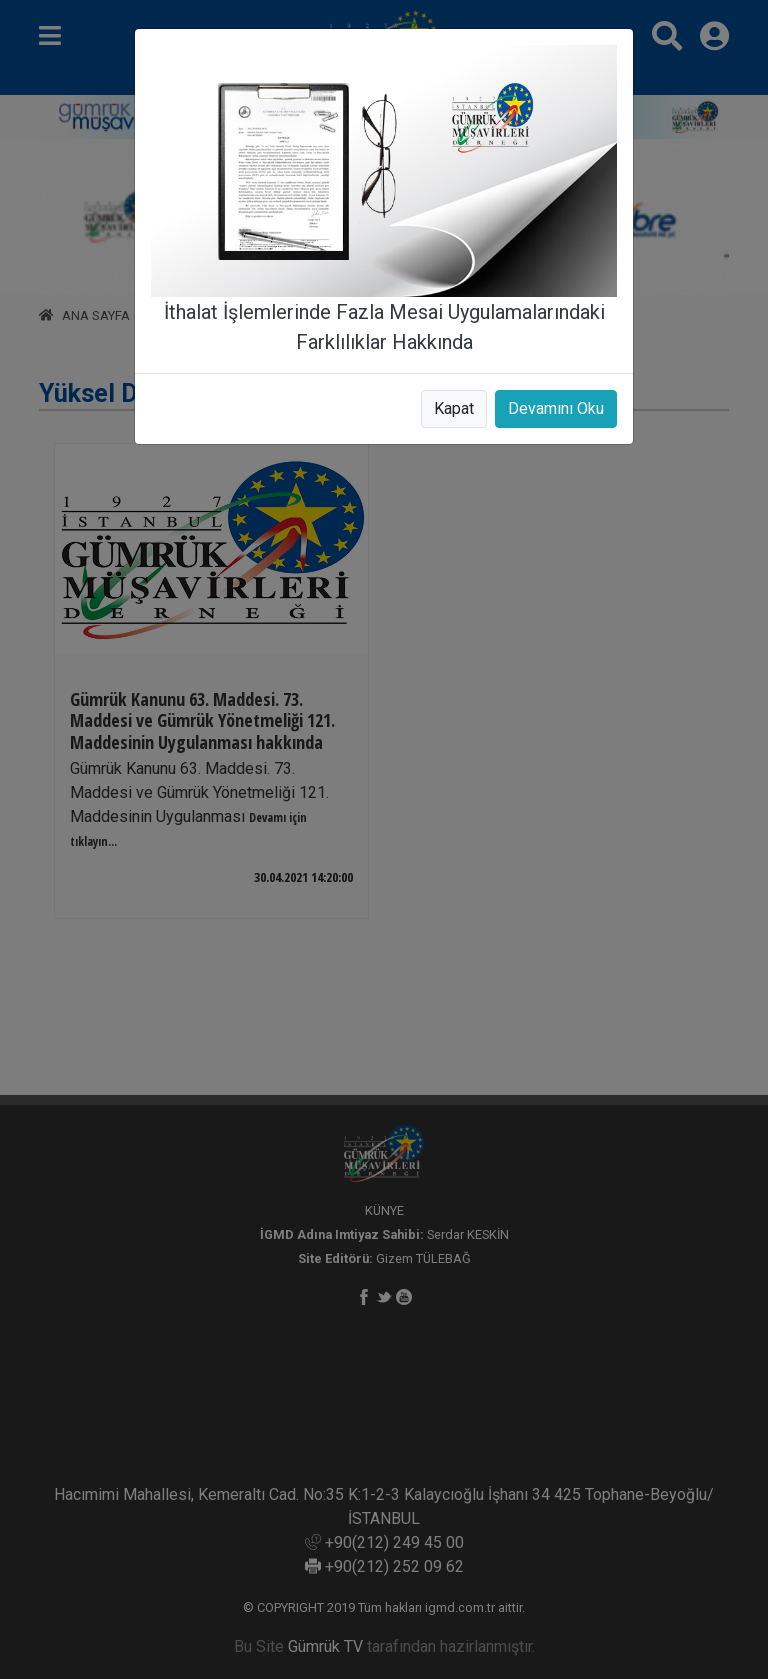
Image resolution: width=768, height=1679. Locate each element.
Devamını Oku (556, 408)
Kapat (454, 408)
